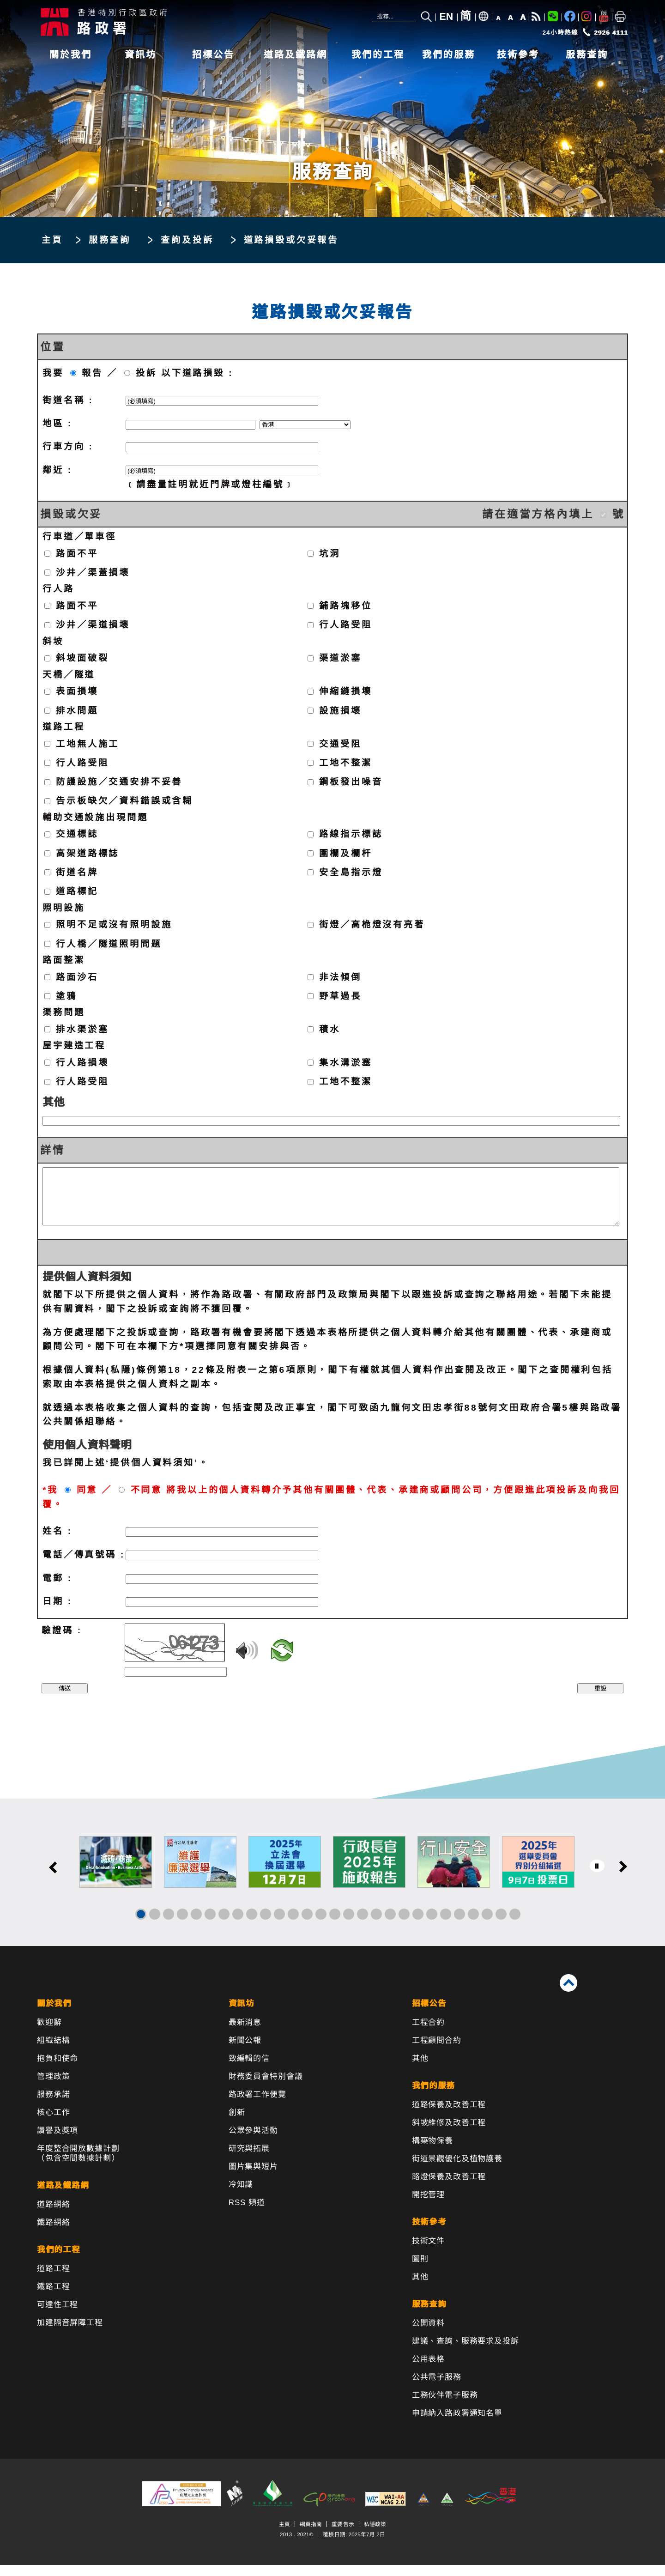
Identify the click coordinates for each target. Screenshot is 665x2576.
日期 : (57, 1612)
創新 (237, 2123)
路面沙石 (77, 977)
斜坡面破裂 (82, 658)
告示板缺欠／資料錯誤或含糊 (124, 801)
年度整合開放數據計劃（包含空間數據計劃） (78, 2164)
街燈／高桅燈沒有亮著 (371, 924)
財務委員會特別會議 (266, 2087)
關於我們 (70, 54)
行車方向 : (68, 446)
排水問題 (77, 710)
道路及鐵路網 (295, 54)
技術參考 (518, 54)
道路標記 (77, 891)
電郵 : (57, 1589)
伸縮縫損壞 (345, 691)
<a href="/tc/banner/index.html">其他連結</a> (332, 1883)
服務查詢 (587, 54)
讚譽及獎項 (57, 2141)
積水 (329, 1029)
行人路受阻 (345, 625)
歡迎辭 (49, 2033)
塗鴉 (66, 995)
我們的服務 (448, 54)
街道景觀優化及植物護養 (457, 2169)
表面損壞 (77, 691)
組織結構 (53, 2051)
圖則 (420, 2270)
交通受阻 (340, 743)
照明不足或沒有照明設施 (114, 924)
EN (446, 16)
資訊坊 (141, 54)
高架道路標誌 (87, 853)
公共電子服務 (436, 2388)
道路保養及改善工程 (449, 2115)
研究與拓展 (249, 2159)
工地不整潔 (345, 762)
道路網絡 (53, 2215)
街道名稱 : (68, 400)
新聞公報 (245, 2051)
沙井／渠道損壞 (93, 625)
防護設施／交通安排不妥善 (119, 782)
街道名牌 (77, 872)
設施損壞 (340, 710)
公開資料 (428, 2334)
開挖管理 (428, 2205)
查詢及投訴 (187, 240)
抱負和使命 (57, 2069)
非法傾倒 (340, 977)
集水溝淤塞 (345, 1062)
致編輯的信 (249, 2069)
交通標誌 (77, 834)
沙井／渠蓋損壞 (93, 572)
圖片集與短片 (253, 2177)
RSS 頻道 (247, 2213)
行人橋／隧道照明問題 (108, 943)
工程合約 (428, 2033)
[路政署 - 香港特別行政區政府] (175, 22)
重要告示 (343, 2535)
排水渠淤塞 (82, 1029)
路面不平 (77, 553)
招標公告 (213, 54)
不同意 (147, 1501)
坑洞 (329, 553)
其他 (53, 1102)
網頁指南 (311, 2535)
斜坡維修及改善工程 (449, 2133)
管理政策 (53, 2087)
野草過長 (340, 995)
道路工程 (53, 2279)
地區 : (57, 423)
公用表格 (428, 2370)
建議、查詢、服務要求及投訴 (465, 2352)
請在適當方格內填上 (538, 514)
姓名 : (57, 1542)
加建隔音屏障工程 (70, 2333)
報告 (92, 373)
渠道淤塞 (340, 658)
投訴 (146, 373)
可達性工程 (57, 2315)
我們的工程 (378, 54)
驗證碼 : (62, 1641)
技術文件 (428, 2252)
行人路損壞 (82, 1062)
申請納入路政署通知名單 (457, 2424)
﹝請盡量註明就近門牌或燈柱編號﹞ (210, 484)
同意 (87, 1501)
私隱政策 (375, 2535)
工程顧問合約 (436, 2051)
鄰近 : (57, 470)
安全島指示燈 (350, 872)
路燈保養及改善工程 (449, 2187)
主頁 (52, 240)
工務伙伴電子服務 (445, 2406)
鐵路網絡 (53, 2233)
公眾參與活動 (253, 2141)
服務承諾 (53, 2105)
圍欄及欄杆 (345, 853)
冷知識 (241, 2195)
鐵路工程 (53, 2297)
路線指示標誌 (350, 834)
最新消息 (245, 2033)
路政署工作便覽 (257, 2105)
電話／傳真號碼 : (83, 1565)
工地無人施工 (87, 743)
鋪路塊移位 (345, 606)
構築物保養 (432, 2151)
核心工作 (53, 2123)
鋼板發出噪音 (350, 782)
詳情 (52, 1150)
